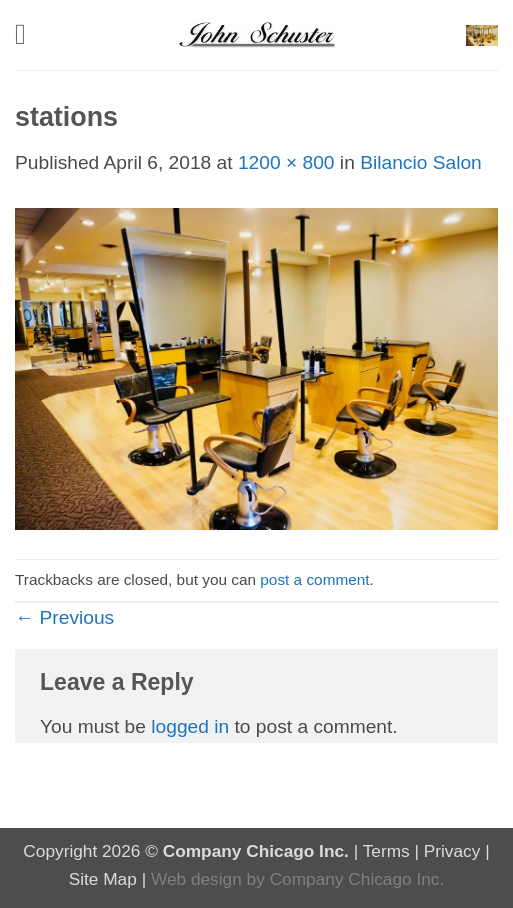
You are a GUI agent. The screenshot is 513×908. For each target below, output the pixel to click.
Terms (386, 851)
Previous (64, 617)
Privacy (452, 851)
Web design (196, 879)
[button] (29, 34)
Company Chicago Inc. (357, 879)
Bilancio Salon (421, 162)
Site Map (103, 879)
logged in (190, 726)
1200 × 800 (286, 162)
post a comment (314, 579)
